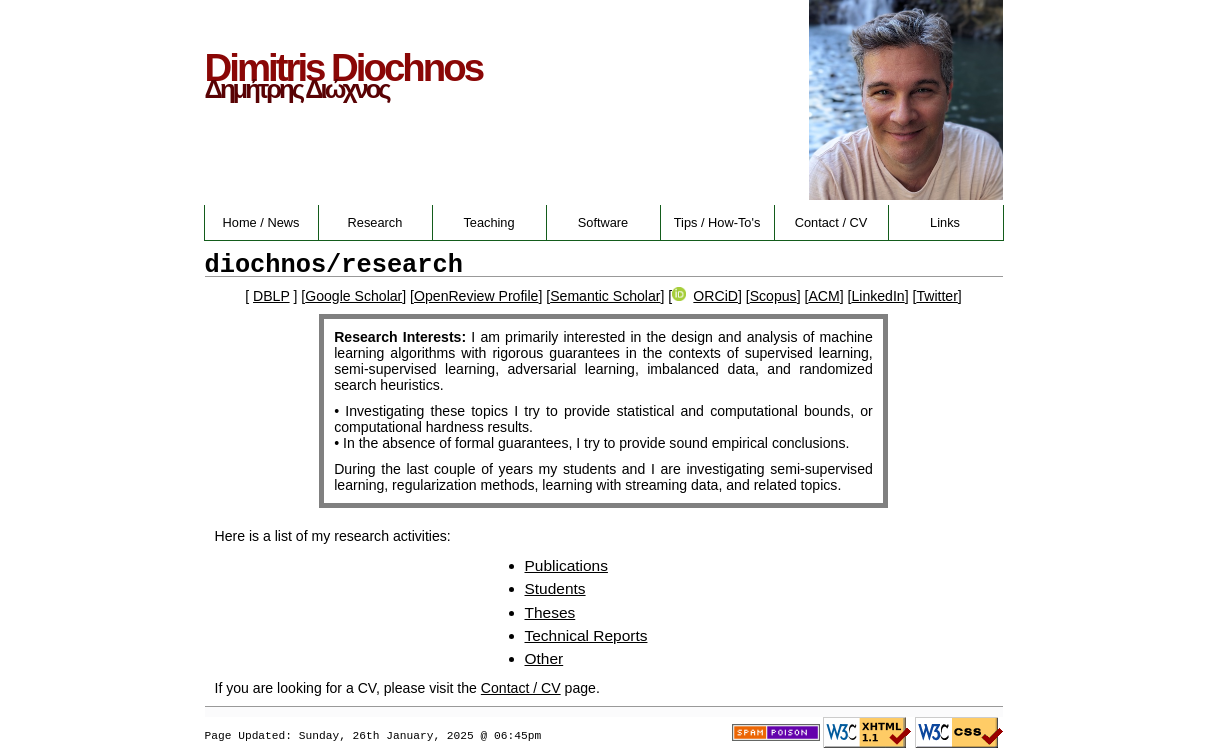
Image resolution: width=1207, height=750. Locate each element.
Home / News (261, 222)
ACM (823, 296)
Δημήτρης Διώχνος (297, 89)
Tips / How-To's (717, 222)
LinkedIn (877, 296)
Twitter (936, 296)
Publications (566, 565)
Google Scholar (353, 296)
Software (603, 222)
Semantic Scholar (605, 296)
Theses (550, 612)
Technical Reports (586, 635)
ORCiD (705, 296)
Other (544, 658)
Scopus (773, 296)
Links (945, 222)
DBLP (271, 296)
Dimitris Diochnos (344, 67)
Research (375, 222)
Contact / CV (831, 222)
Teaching (488, 222)
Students (555, 588)
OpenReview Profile (476, 296)
